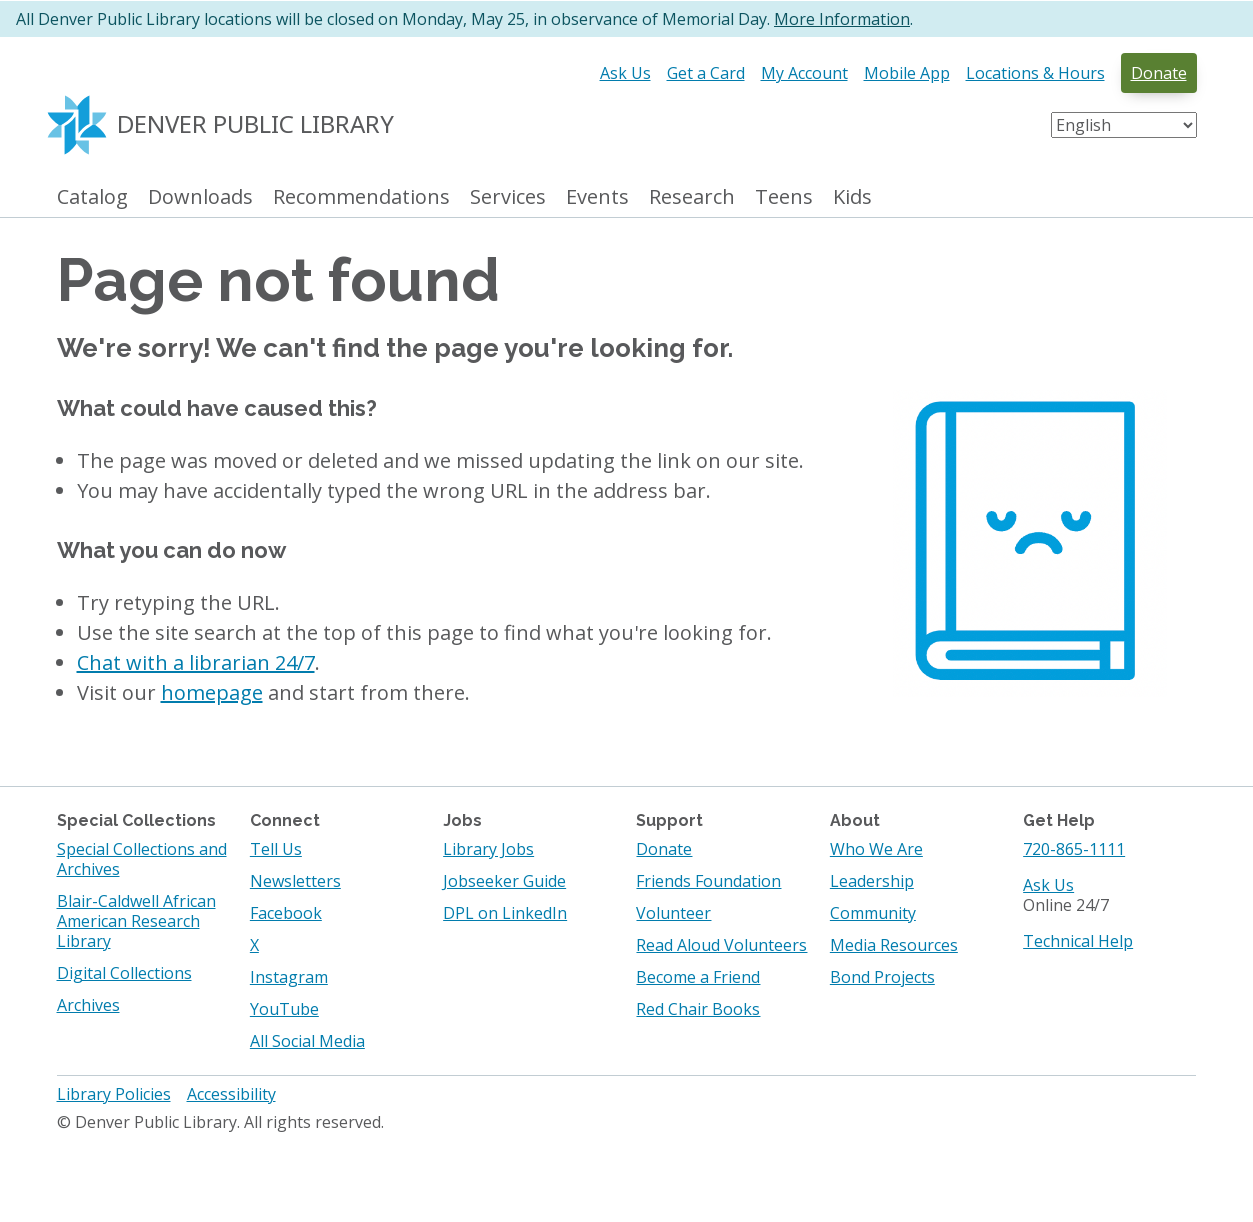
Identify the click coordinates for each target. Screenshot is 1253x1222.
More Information (842, 19)
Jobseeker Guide (504, 881)
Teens (784, 197)
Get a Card (706, 73)
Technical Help (1078, 941)
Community (873, 913)
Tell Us (276, 849)
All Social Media (307, 1041)
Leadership (872, 881)
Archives (88, 1005)
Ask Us (625, 73)
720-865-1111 (1074, 849)
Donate (1159, 73)
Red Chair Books (698, 1009)
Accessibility (231, 1094)
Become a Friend (698, 977)
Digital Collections (124, 973)
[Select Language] (1124, 125)
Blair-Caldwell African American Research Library (136, 921)
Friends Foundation (708, 881)
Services (508, 197)
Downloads (200, 197)
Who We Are (876, 849)
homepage (212, 692)
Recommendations (361, 197)
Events (597, 197)
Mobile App (907, 73)
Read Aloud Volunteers (721, 945)
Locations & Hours (1035, 73)
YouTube (284, 1009)
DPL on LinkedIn (505, 913)
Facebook (286, 913)
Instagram (289, 977)
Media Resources (894, 945)
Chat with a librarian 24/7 (196, 662)
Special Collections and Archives (142, 859)
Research (692, 197)
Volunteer (673, 913)
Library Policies (114, 1094)
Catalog (92, 197)
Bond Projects (882, 977)
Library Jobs (488, 849)
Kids (852, 197)
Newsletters (295, 881)
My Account (804, 73)
